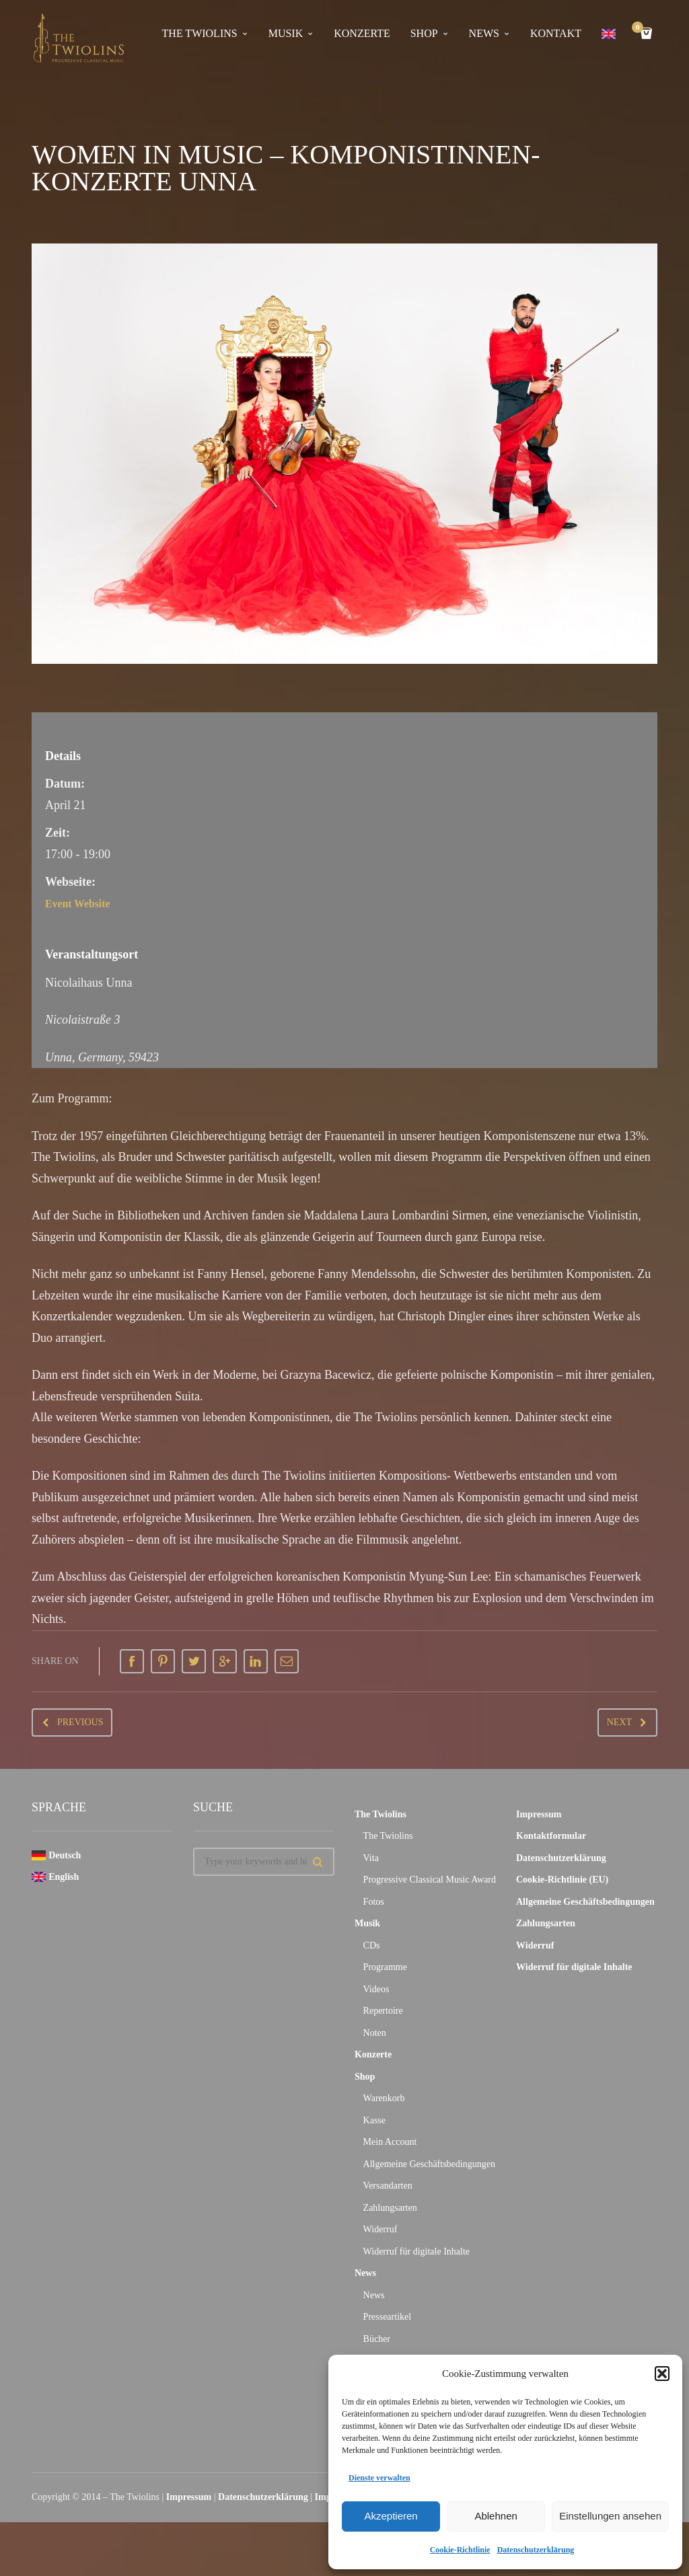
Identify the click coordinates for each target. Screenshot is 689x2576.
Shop (424, 33)
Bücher (376, 2339)
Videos (376, 1989)
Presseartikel (387, 2317)
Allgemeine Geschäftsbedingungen (429, 2164)
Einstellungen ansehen (610, 2516)
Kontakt (555, 33)
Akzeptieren (390, 2516)
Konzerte (362, 33)
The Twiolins (200, 33)
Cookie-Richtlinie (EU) (562, 1879)
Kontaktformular (551, 1836)
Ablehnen (495, 2516)
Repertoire (383, 2011)
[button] (662, 2373)
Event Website (82, 903)
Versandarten (387, 2186)
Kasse (374, 2120)
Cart (640, 28)
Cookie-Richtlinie (460, 2549)
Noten (374, 2033)
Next (619, 1722)
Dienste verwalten (379, 2478)
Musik (285, 33)
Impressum (538, 1814)
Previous (80, 1722)
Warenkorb (384, 2098)
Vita (371, 1858)
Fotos (373, 1902)
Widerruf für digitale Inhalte (416, 2251)
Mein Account (390, 2142)
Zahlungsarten (390, 2208)
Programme (385, 1967)
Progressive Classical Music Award (429, 1879)
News (484, 33)
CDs (371, 1945)
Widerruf (380, 2229)
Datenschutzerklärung (536, 2549)
